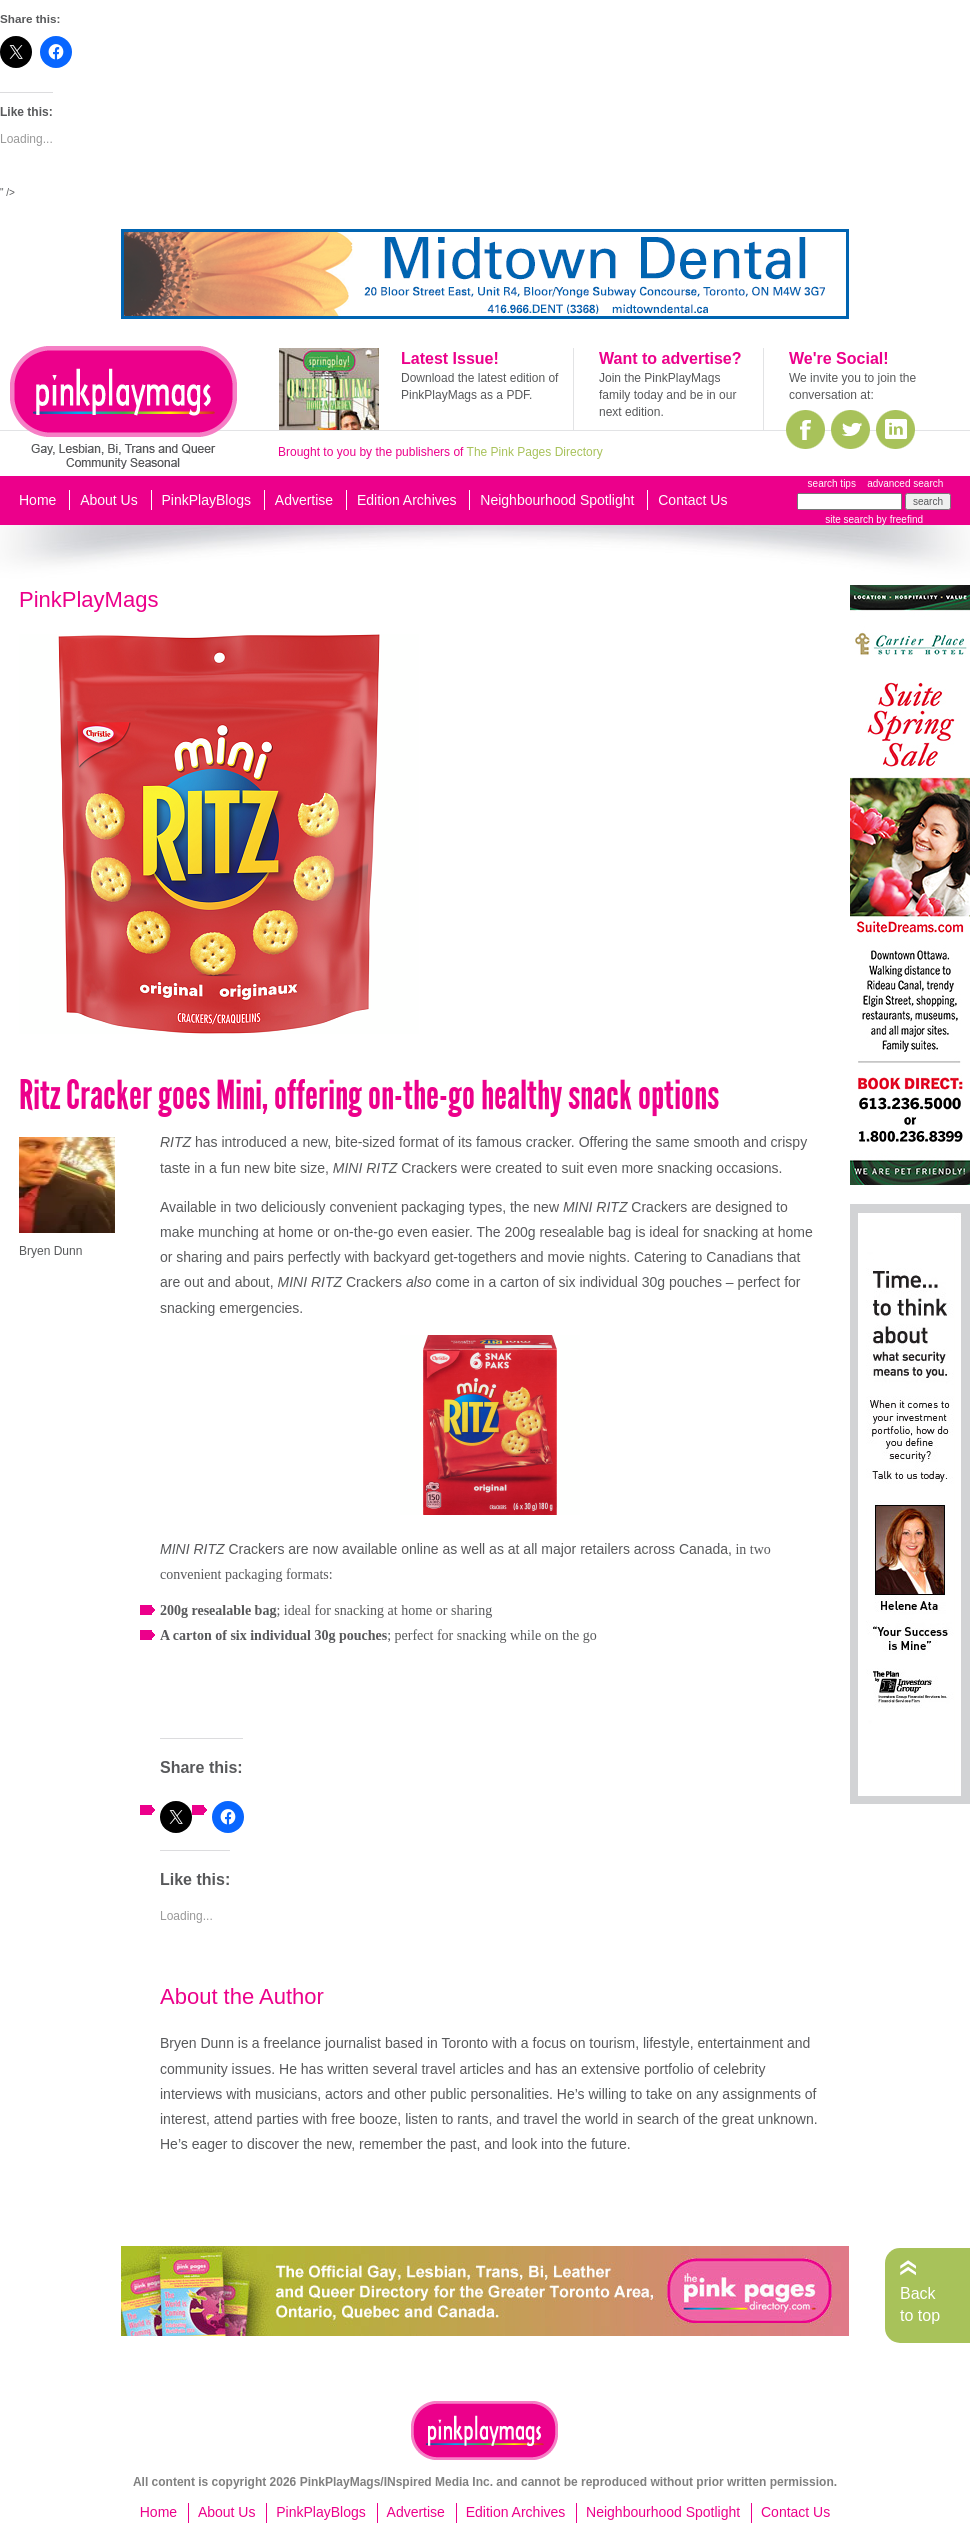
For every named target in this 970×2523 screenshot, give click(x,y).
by (898, 519)
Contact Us (692, 500)
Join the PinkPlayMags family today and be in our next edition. (667, 395)
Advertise (304, 500)
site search (849, 519)
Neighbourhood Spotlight (557, 500)
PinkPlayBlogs (207, 500)
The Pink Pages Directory (535, 452)
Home (37, 500)
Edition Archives (407, 500)
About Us (109, 500)
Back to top (920, 2304)
